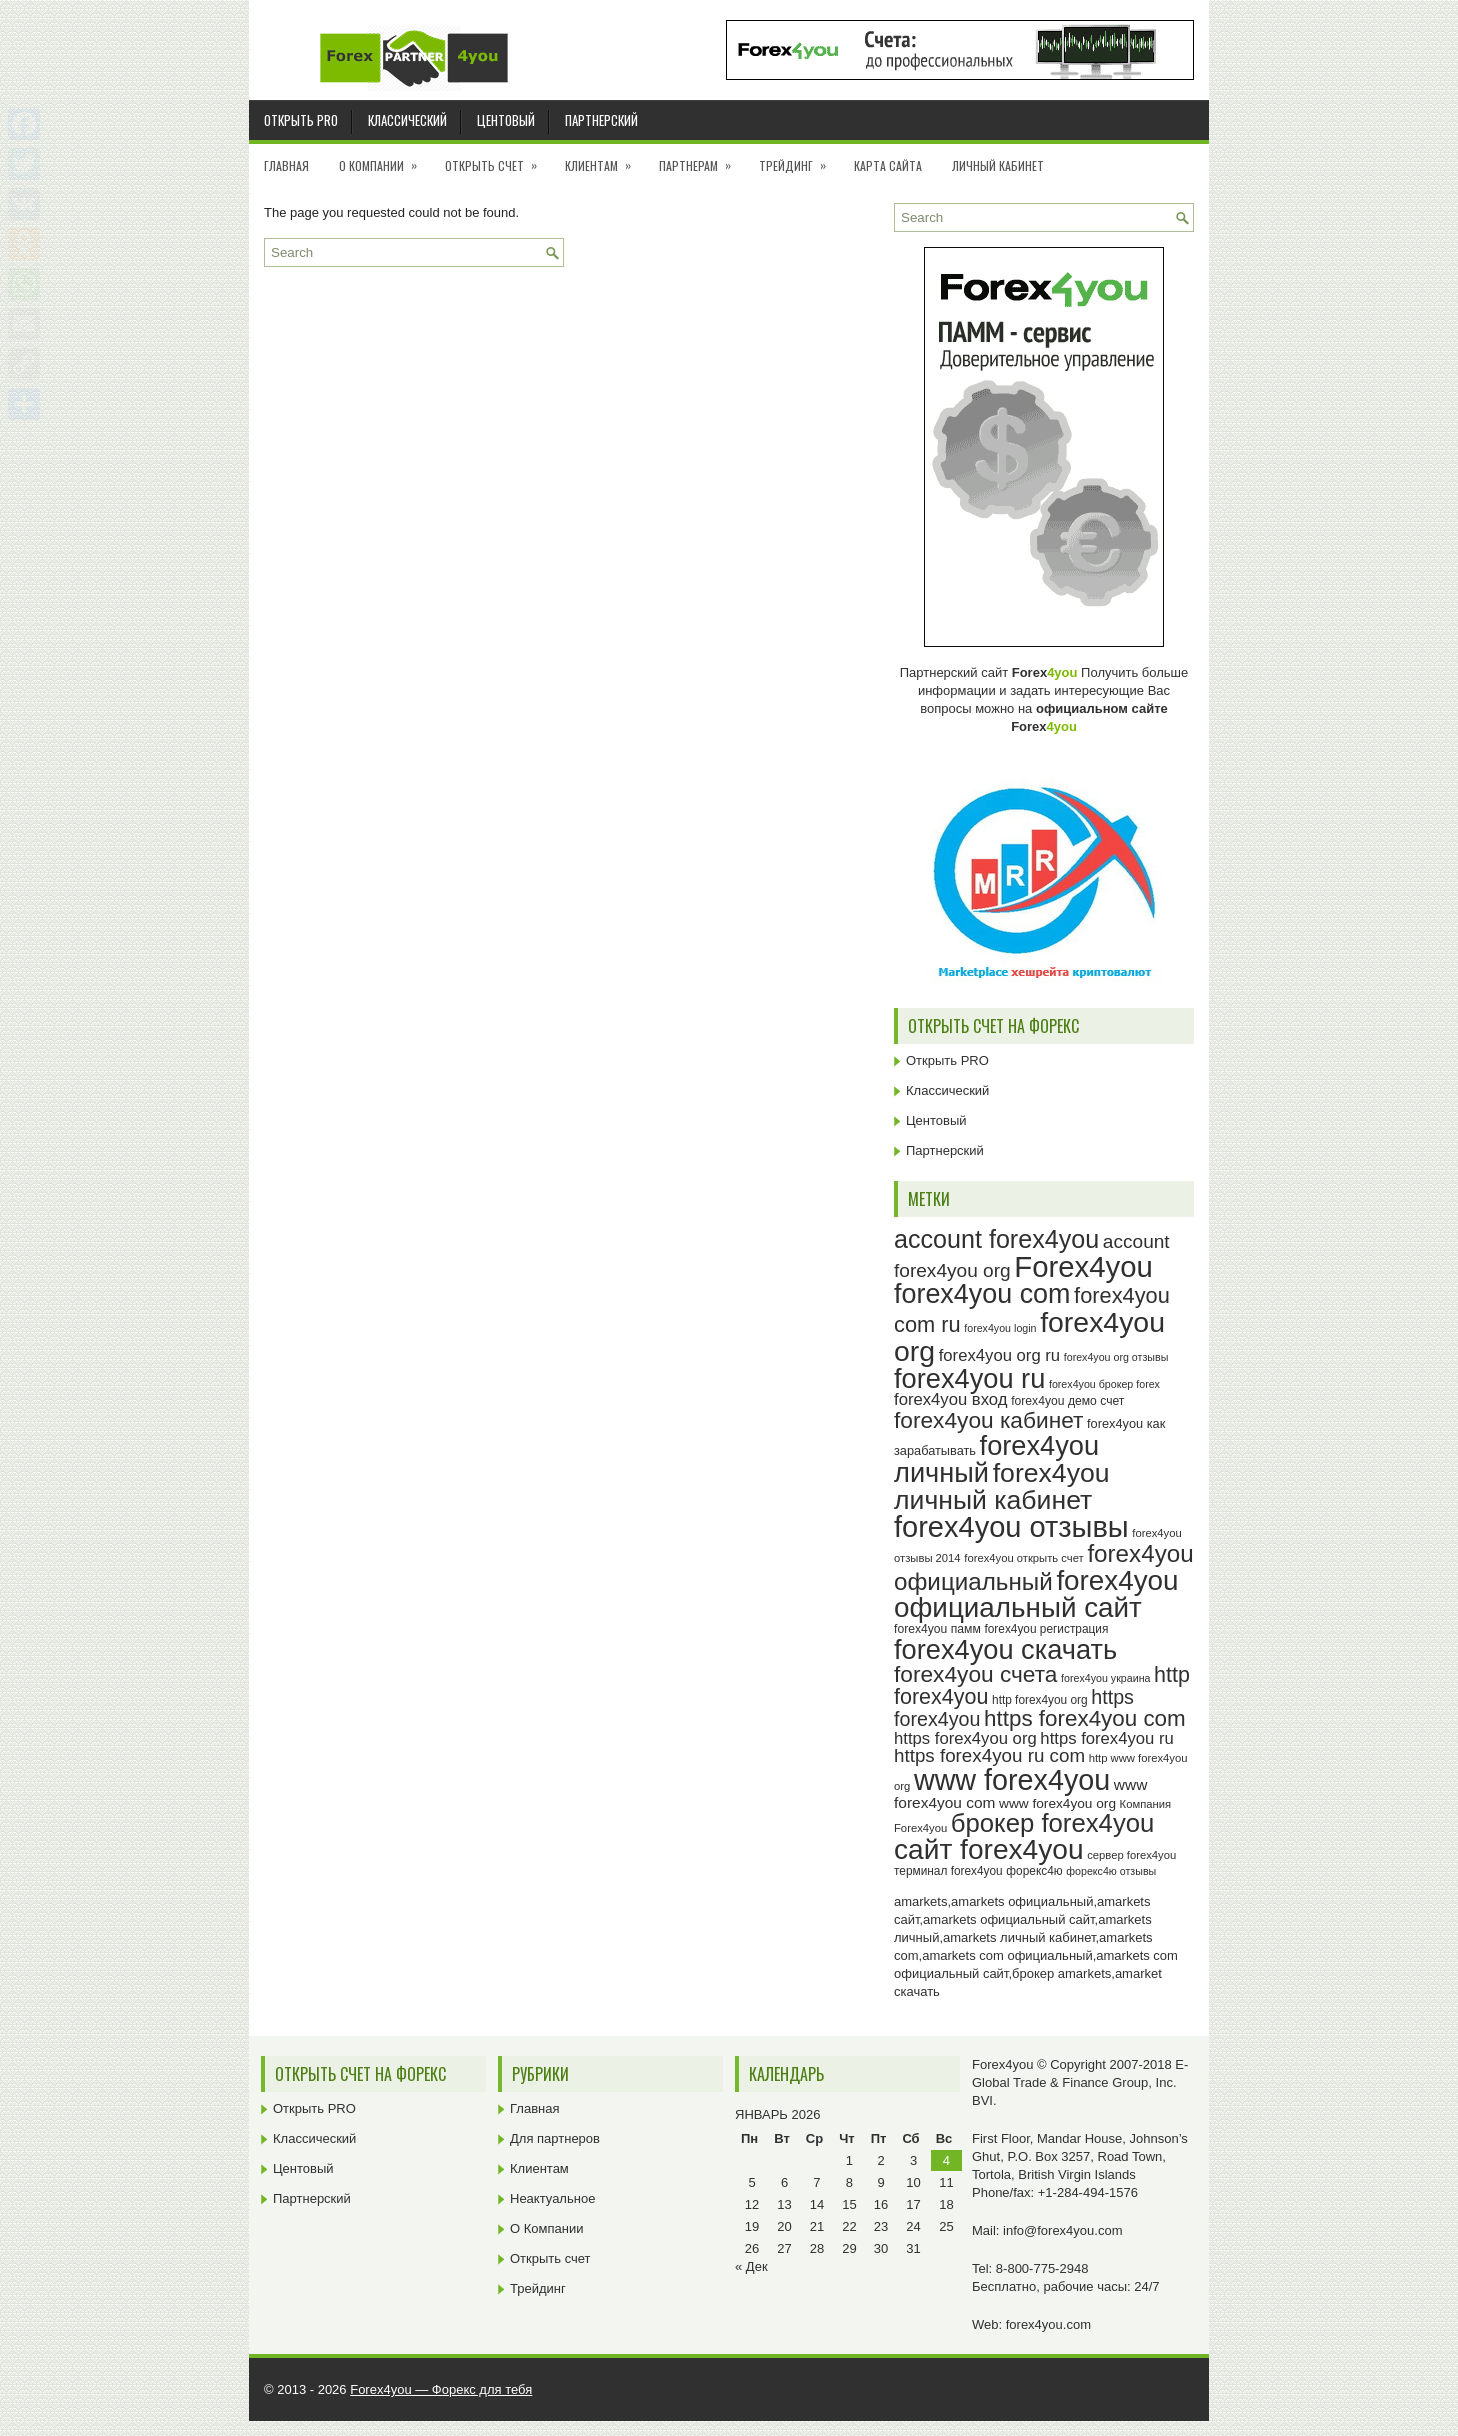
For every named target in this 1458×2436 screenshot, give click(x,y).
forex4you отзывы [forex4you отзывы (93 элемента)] (1011, 1527)
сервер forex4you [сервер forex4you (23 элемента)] (1131, 1855)
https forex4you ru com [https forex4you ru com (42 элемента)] (989, 1755)
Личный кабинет (998, 165)
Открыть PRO (301, 120)
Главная (286, 165)
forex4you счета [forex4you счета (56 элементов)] (975, 1674)
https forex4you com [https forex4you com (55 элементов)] (1085, 1718)
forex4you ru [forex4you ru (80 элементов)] (969, 1378)
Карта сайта (888, 165)
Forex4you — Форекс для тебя (441, 2389)
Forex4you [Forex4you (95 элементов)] (1083, 1266)
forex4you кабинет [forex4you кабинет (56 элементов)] (988, 1420)
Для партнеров (555, 2138)
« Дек (751, 2266)
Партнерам (701, 159)
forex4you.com (1048, 2324)
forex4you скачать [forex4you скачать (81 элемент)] (1005, 1649)
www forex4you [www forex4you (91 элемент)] (1012, 1780)
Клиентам (604, 159)
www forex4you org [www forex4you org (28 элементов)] (1057, 1803)
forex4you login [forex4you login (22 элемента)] (1000, 1328)
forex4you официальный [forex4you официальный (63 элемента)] (1044, 1567)
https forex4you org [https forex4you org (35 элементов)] (965, 1738)
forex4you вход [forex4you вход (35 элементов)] (951, 1399)
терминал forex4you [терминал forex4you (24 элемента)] (948, 1871)
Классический (407, 120)
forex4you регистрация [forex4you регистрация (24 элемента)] (1046, 1629)
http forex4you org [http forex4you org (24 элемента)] (1040, 1700)
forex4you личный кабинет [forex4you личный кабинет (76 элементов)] (1002, 1486)
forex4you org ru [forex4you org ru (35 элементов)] (999, 1355)
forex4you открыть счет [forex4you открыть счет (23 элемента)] (1024, 1558)
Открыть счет (497, 159)
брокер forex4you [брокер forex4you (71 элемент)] (1053, 1823)
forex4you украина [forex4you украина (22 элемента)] (1105, 1678)
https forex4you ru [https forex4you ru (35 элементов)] (1106, 1738)
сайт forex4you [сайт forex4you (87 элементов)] (989, 1849)
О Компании (384, 159)
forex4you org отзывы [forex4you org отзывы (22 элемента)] (1116, 1357)
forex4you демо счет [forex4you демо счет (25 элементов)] (1067, 1401)
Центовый (506, 120)
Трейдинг (799, 159)
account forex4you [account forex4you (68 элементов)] (996, 1239)
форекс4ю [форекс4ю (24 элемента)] (1034, 1871)
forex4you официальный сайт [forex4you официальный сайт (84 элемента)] (1036, 1594)
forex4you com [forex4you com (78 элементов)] (982, 1294)
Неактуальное (552, 2198)
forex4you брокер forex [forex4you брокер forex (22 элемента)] (1104, 1384)
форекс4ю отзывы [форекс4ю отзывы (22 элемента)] (1111, 1871)
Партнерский (601, 120)
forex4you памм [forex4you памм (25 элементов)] (937, 1629)
